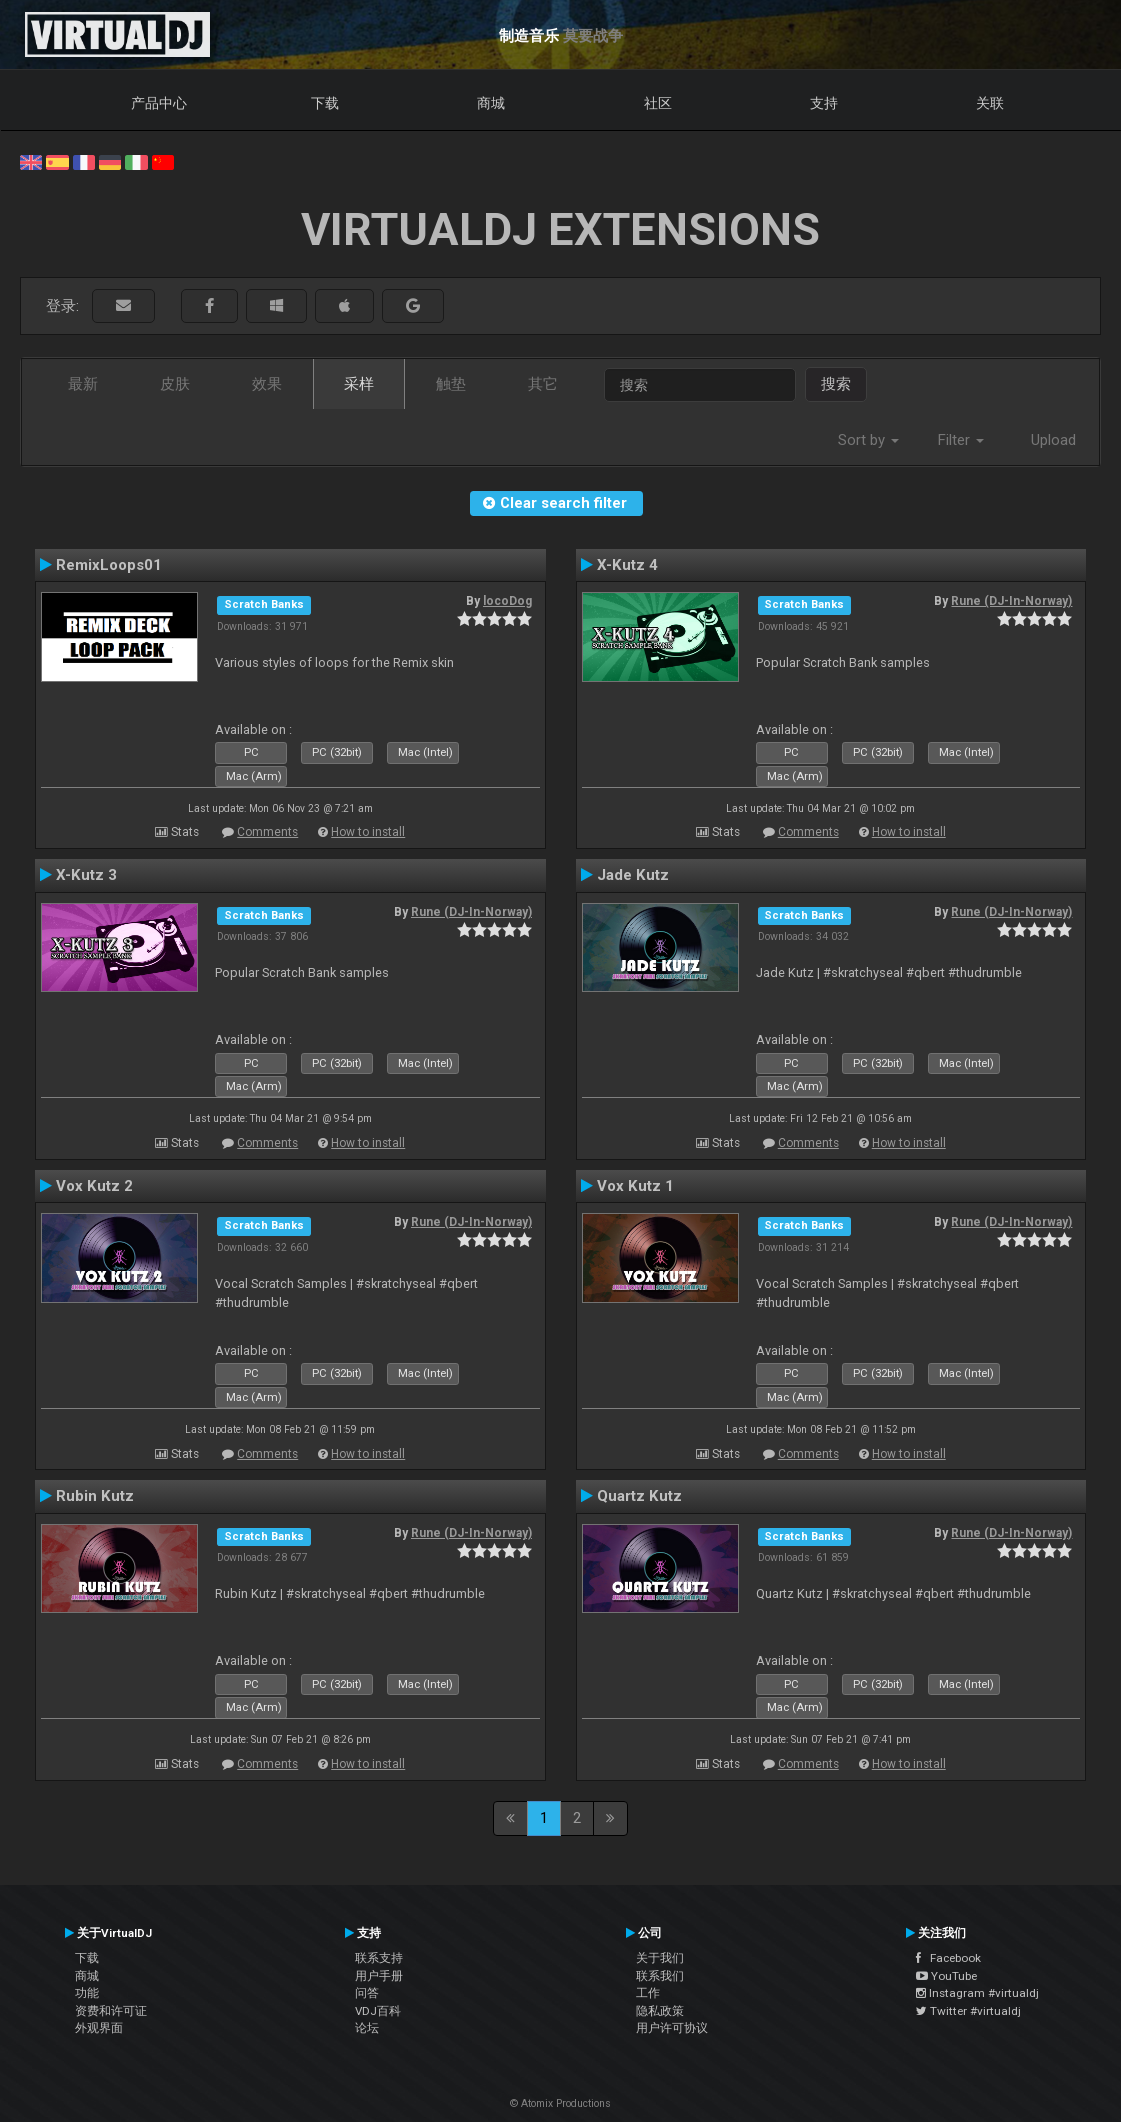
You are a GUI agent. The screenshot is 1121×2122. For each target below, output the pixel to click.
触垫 (451, 384)
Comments (267, 832)
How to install (368, 832)
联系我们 (660, 1976)
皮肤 (175, 384)
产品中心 (159, 103)
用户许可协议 (672, 2028)
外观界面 (99, 2028)
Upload (1053, 440)
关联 (990, 103)
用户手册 (379, 1976)
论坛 (367, 2028)
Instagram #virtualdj (977, 1993)
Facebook (948, 1958)
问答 (367, 1993)
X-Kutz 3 (86, 875)
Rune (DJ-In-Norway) (1011, 601)
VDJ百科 (378, 2011)
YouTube (946, 1976)
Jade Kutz (633, 875)
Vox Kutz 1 (635, 1186)
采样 (359, 384)
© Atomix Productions (560, 2103)
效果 (267, 384)
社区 (658, 103)
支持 (824, 103)
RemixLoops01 (109, 565)
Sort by (868, 440)
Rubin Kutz (95, 1496)
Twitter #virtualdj (968, 2011)
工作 (648, 1993)
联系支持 (379, 1958)
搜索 (836, 384)
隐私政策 (660, 2011)
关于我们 (660, 1958)
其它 (543, 384)
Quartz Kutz (639, 1496)
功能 (87, 1993)
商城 (491, 103)
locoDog (507, 601)
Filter (961, 440)
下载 (325, 103)
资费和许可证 (111, 2011)
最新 (83, 384)
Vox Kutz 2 (94, 1186)
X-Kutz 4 (627, 565)
